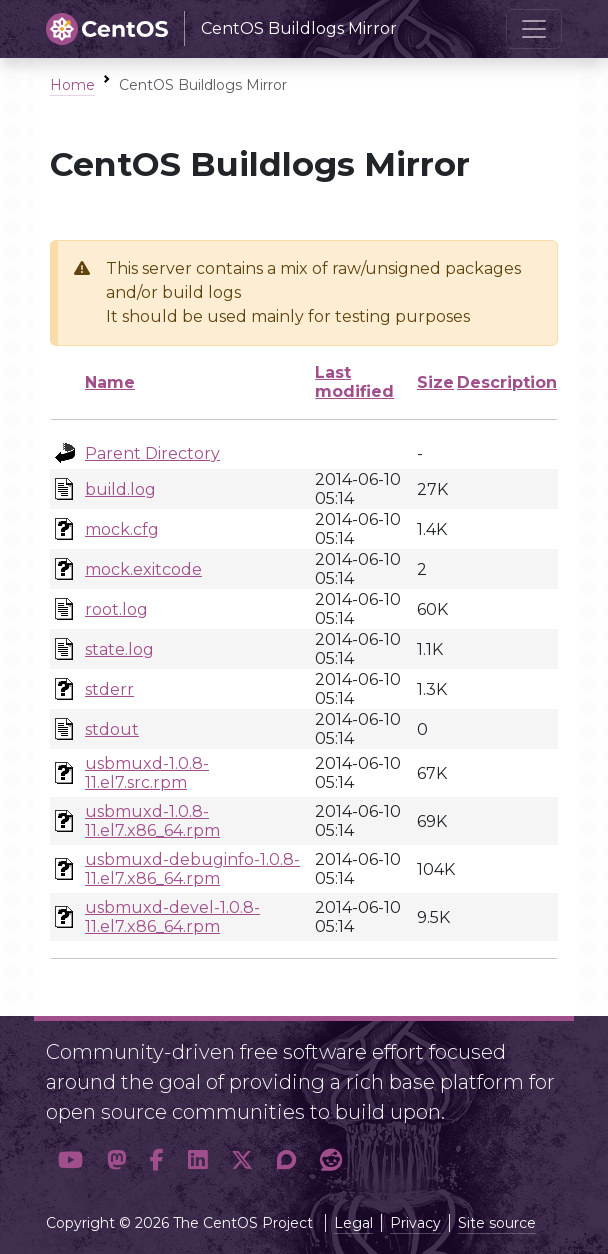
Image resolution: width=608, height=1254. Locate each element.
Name (110, 382)
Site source (497, 1223)
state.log (119, 649)
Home (72, 85)
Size (435, 382)
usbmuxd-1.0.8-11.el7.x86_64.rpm (152, 821)
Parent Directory (152, 453)
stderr (109, 689)
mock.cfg (122, 529)
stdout (112, 729)
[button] (70, 1160)
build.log (120, 489)
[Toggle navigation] (534, 29)
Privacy (415, 1223)
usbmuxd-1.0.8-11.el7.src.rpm (147, 773)
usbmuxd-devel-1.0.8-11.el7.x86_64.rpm (172, 917)
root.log (116, 609)
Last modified (354, 382)
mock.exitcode (143, 569)
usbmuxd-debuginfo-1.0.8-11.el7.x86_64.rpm (192, 869)
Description (507, 382)
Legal (353, 1223)
